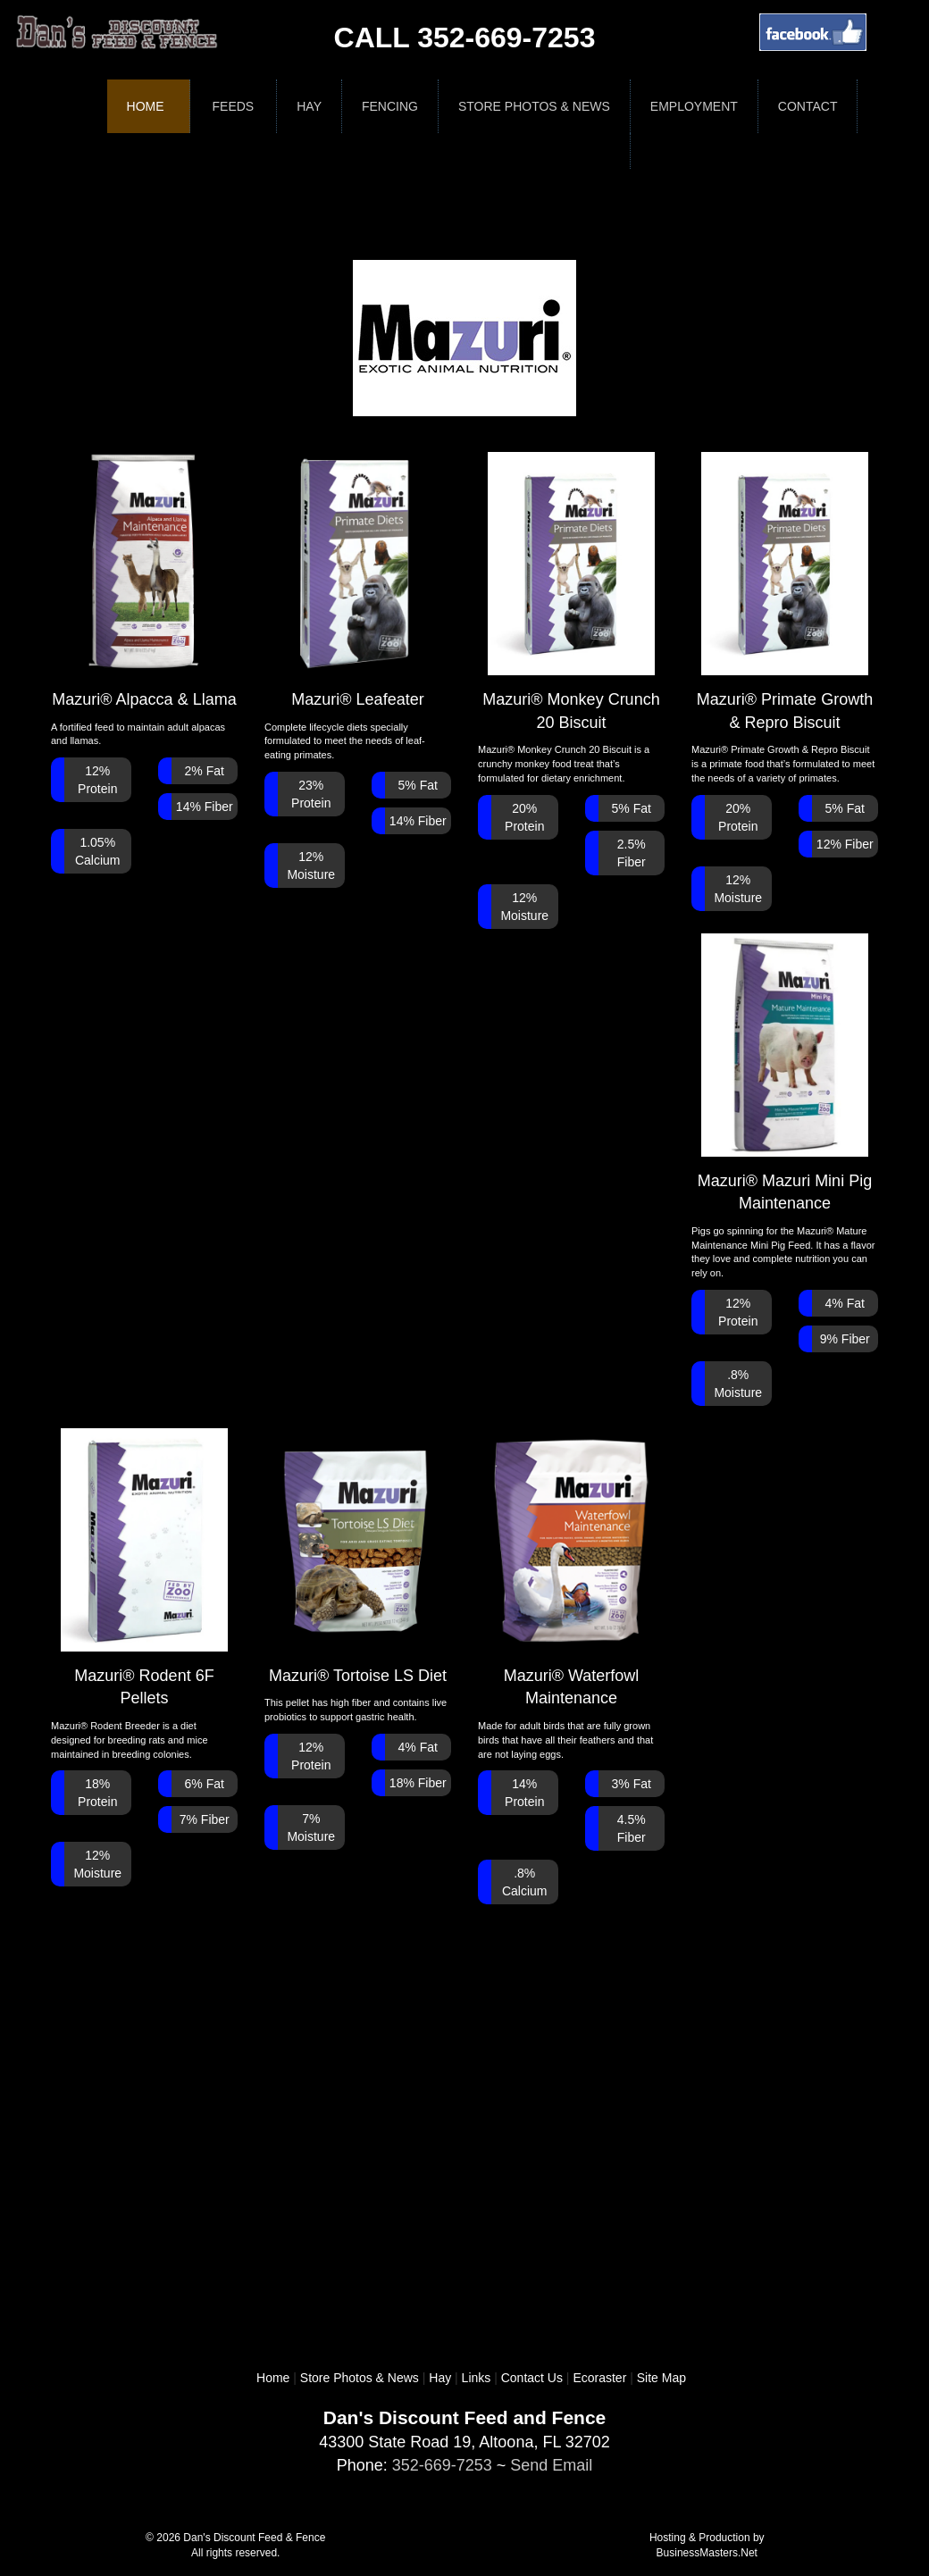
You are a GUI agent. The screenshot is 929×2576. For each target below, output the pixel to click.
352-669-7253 (442, 2465)
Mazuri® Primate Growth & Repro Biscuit (785, 592)
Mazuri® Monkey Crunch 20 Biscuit (570, 592)
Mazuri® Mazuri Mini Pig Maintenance (785, 1073)
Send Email (551, 2465)
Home (145, 106)
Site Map (661, 2378)
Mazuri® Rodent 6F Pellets (145, 1568)
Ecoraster (599, 2378)
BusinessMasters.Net (707, 2553)
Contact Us (532, 2378)
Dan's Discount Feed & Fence (254, 2537)
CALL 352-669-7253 (465, 37)
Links (476, 2378)
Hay (440, 2378)
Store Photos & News (359, 2378)
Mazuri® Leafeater (358, 580)
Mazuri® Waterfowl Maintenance (572, 1568)
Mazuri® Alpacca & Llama (144, 580)
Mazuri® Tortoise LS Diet (358, 1556)
